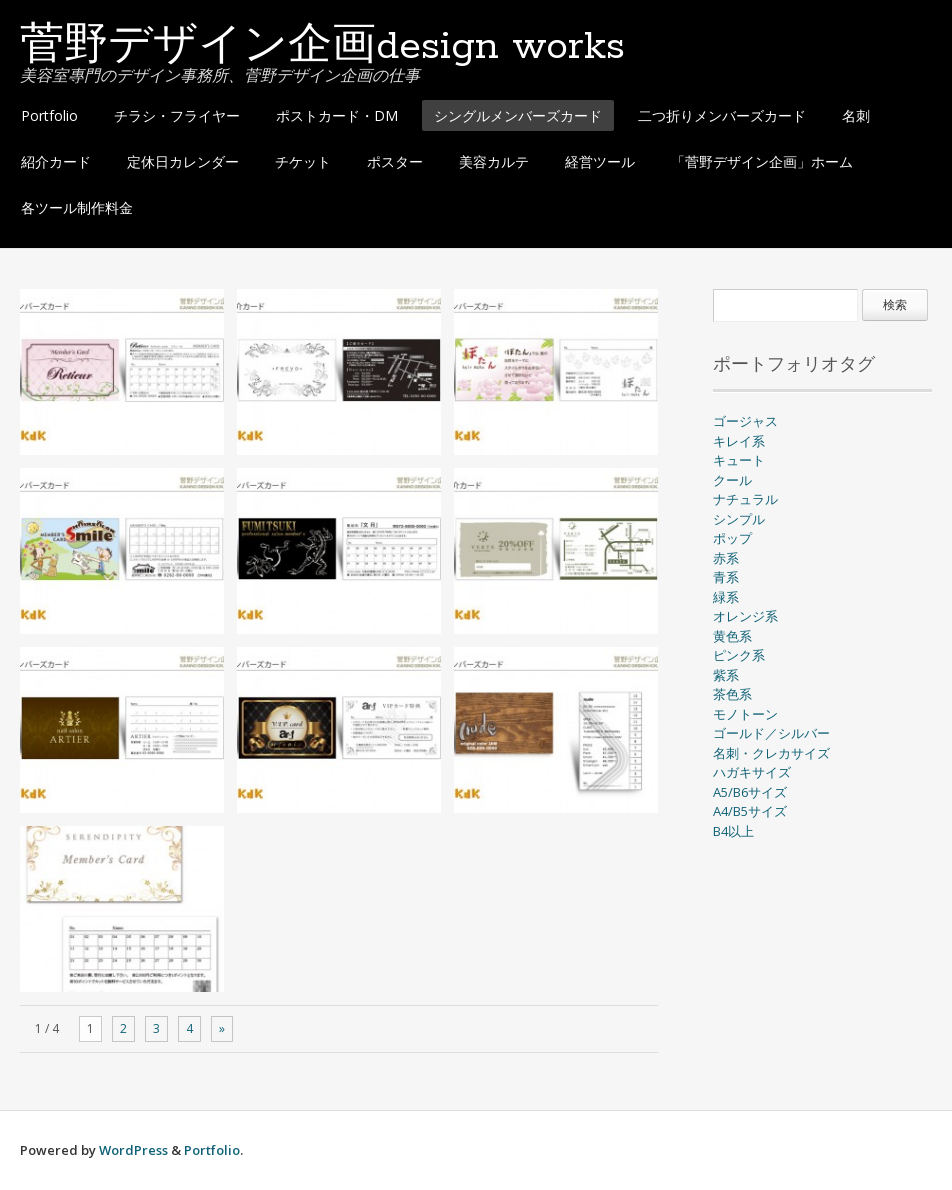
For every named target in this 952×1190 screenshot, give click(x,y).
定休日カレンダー (183, 161)
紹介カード (56, 161)
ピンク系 (739, 655)
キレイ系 (739, 441)
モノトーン (745, 714)
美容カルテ (494, 161)
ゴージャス (745, 421)
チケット (303, 161)
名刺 (856, 115)
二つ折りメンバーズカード (722, 115)
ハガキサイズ (752, 772)
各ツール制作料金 (77, 207)
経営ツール (600, 161)
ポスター (395, 161)
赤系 (726, 558)
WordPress (133, 1150)
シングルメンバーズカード (518, 115)
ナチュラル (745, 499)
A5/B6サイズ (750, 792)
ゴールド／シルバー (771, 733)
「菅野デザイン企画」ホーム (762, 161)
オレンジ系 (745, 616)
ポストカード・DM (337, 115)
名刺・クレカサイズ (771, 753)
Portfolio (49, 115)
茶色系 (732, 694)
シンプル (739, 519)
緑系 (726, 597)
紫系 (726, 675)
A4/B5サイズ (750, 811)
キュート (739, 460)
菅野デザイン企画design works (322, 47)
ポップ (732, 538)
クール (732, 480)
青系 (726, 577)
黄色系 (732, 636)
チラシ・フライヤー (177, 115)
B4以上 (733, 831)
